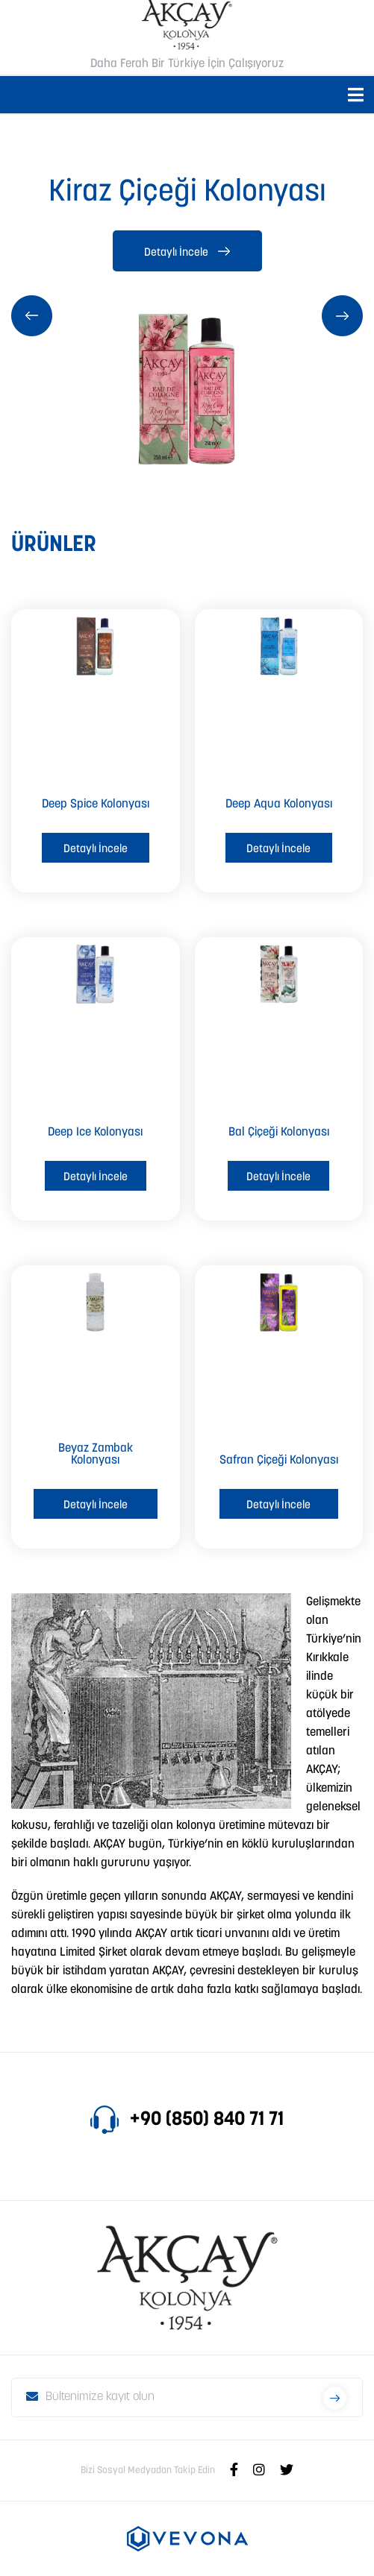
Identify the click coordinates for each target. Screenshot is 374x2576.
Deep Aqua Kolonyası (278, 804)
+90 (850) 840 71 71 (187, 2120)
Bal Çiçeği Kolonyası (278, 1133)
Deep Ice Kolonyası (95, 1133)
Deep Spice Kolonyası (95, 804)
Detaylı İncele (187, 253)
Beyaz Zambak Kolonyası (95, 1455)
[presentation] (31, 315)
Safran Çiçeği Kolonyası (278, 1461)
